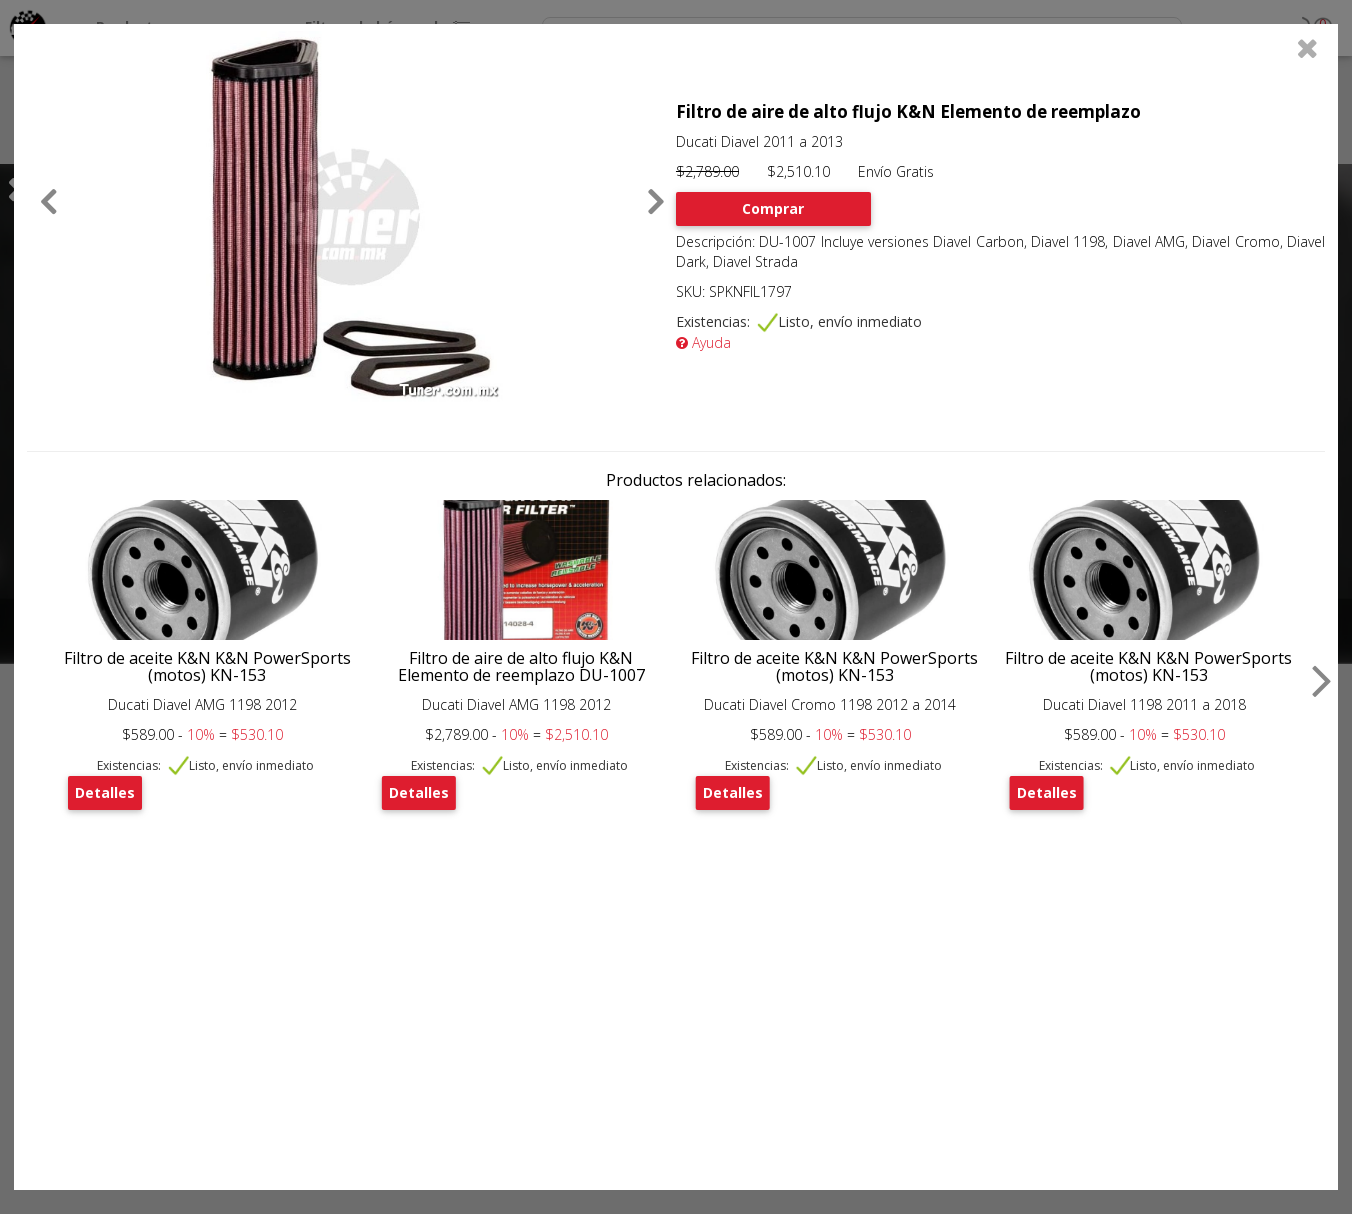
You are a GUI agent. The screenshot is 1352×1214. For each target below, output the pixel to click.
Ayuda (703, 342)
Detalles (105, 792)
